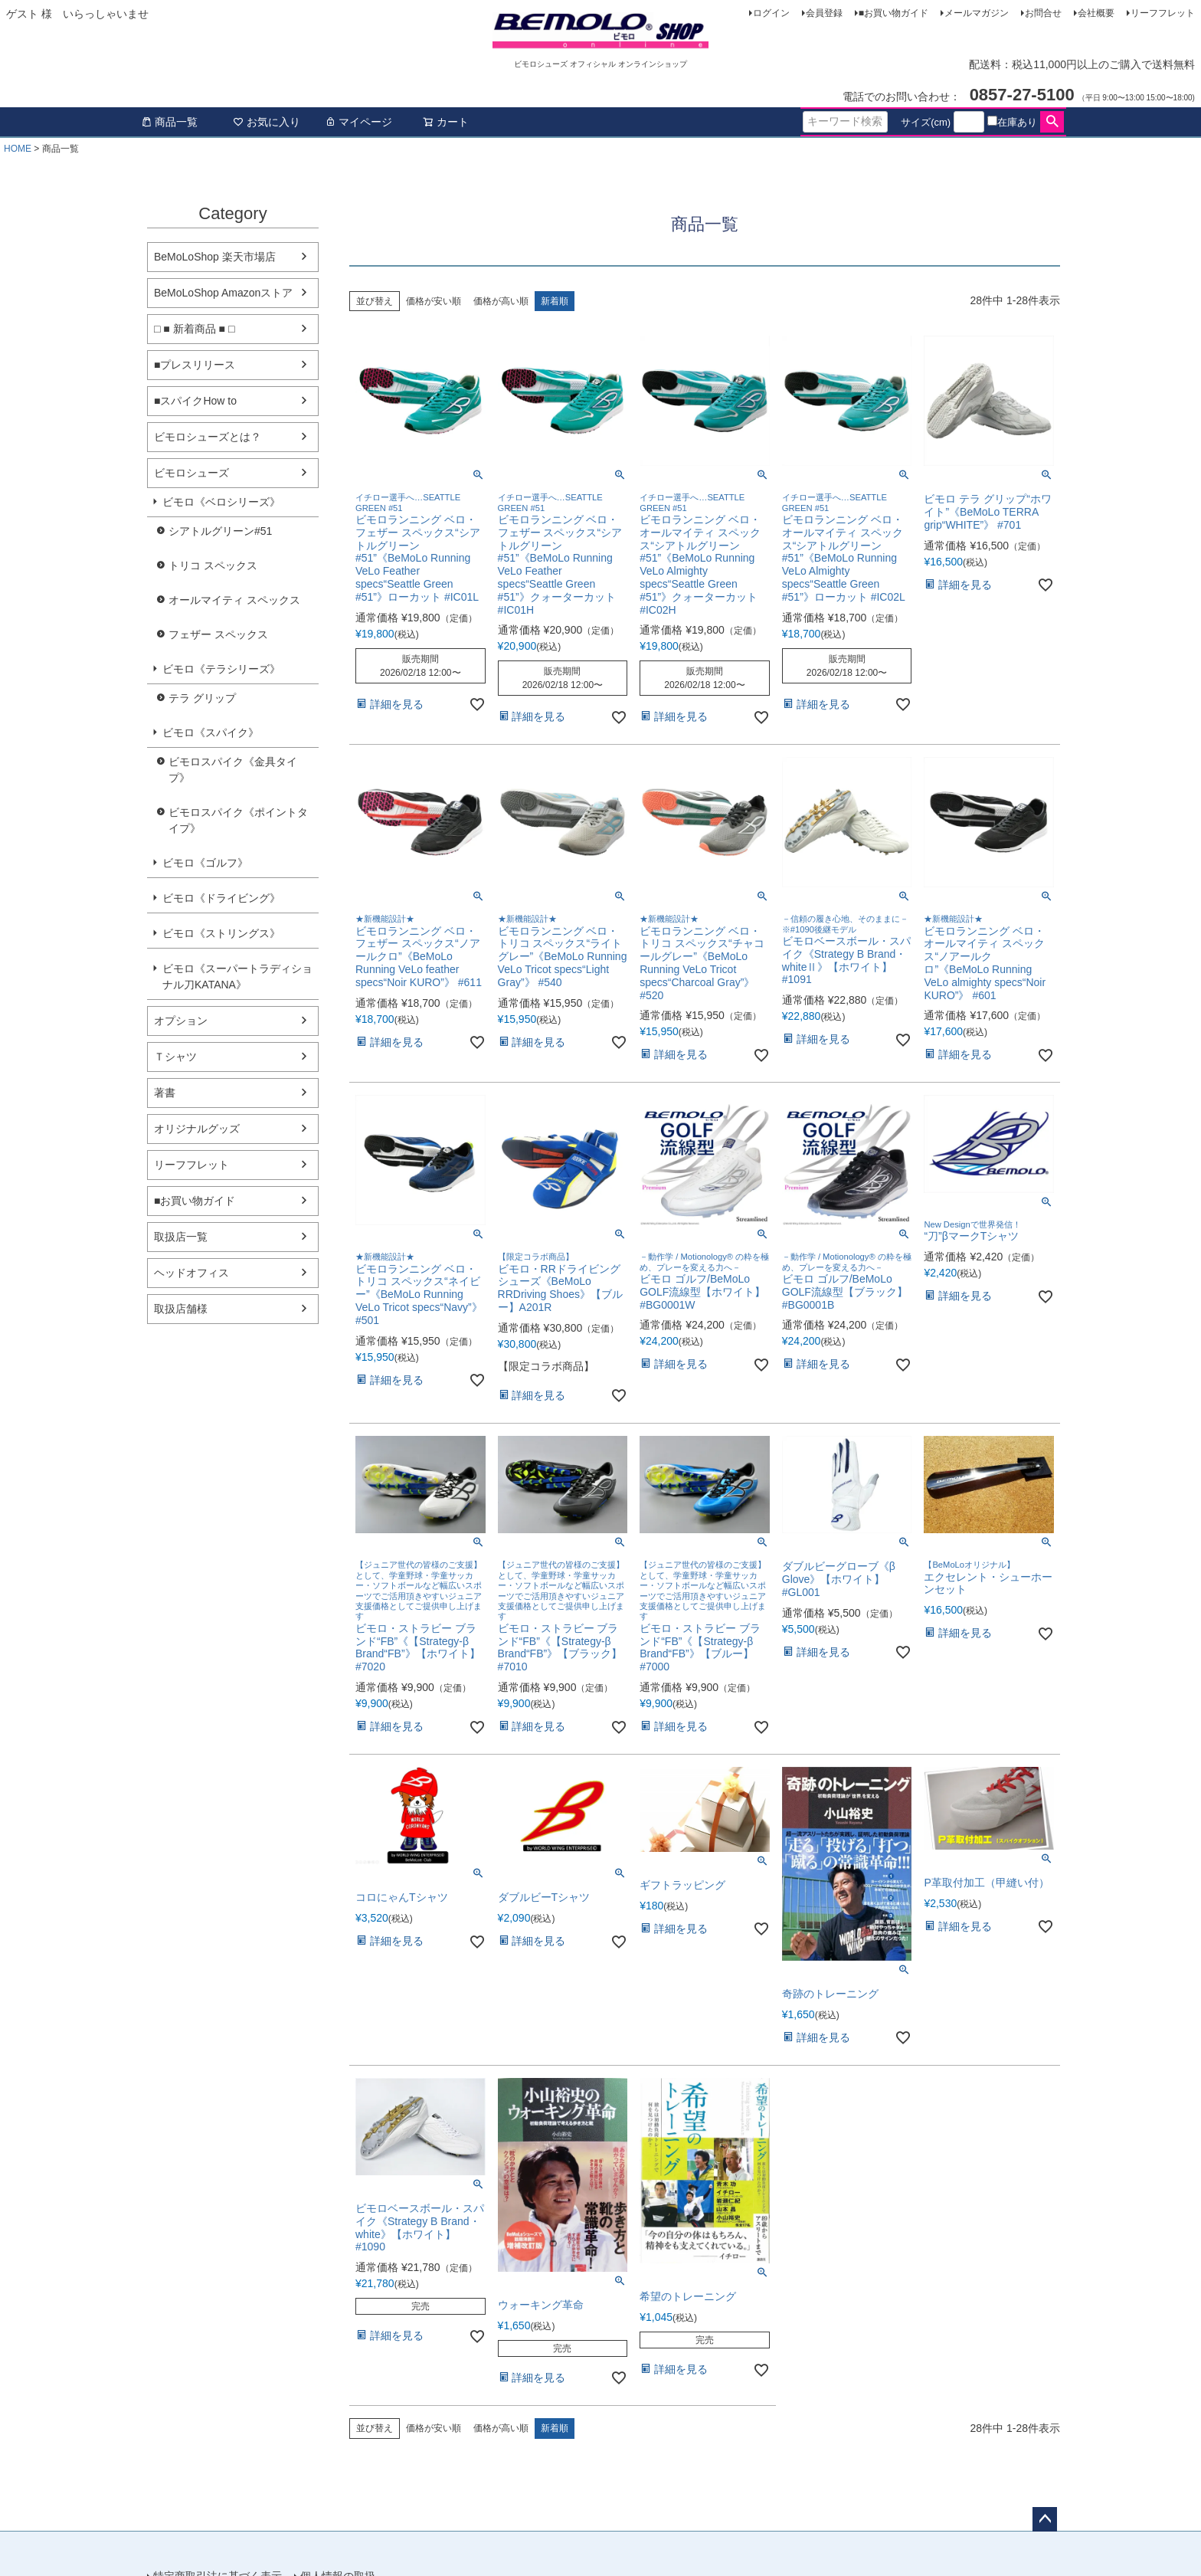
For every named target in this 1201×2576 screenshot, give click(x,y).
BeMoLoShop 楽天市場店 (215, 257)
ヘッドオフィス (191, 1273)
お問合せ (1043, 13)
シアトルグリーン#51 (220, 531)
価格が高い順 (501, 301)
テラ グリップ (202, 698)
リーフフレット (1163, 13)
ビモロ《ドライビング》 (221, 898)
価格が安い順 (433, 301)
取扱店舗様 (181, 1309)
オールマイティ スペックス (234, 600)
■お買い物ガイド (893, 13)
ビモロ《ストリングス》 (221, 933)
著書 (164, 1092)
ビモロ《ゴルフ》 (205, 863)
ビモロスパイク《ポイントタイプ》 (238, 820)
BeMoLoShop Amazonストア (223, 293)
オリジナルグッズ (197, 1128)
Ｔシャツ (175, 1056)
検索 (1052, 122)
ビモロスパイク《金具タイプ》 (233, 769)
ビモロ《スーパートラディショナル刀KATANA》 (237, 976)
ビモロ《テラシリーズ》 (221, 669)
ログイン (771, 13)
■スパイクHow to (195, 401)
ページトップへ (1044, 2519)
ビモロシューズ (191, 473)
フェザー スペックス (218, 634)
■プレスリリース (194, 365)
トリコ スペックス (213, 565)
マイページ (358, 122)
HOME (17, 148)
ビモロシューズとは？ (207, 437)
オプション (181, 1020)
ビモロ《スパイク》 (210, 732)
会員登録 (824, 13)
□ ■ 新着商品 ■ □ (194, 329)
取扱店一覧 (181, 1237)
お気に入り (266, 122)
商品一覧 (169, 122)
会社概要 (1096, 13)
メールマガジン (976, 13)
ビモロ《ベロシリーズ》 (221, 502)
